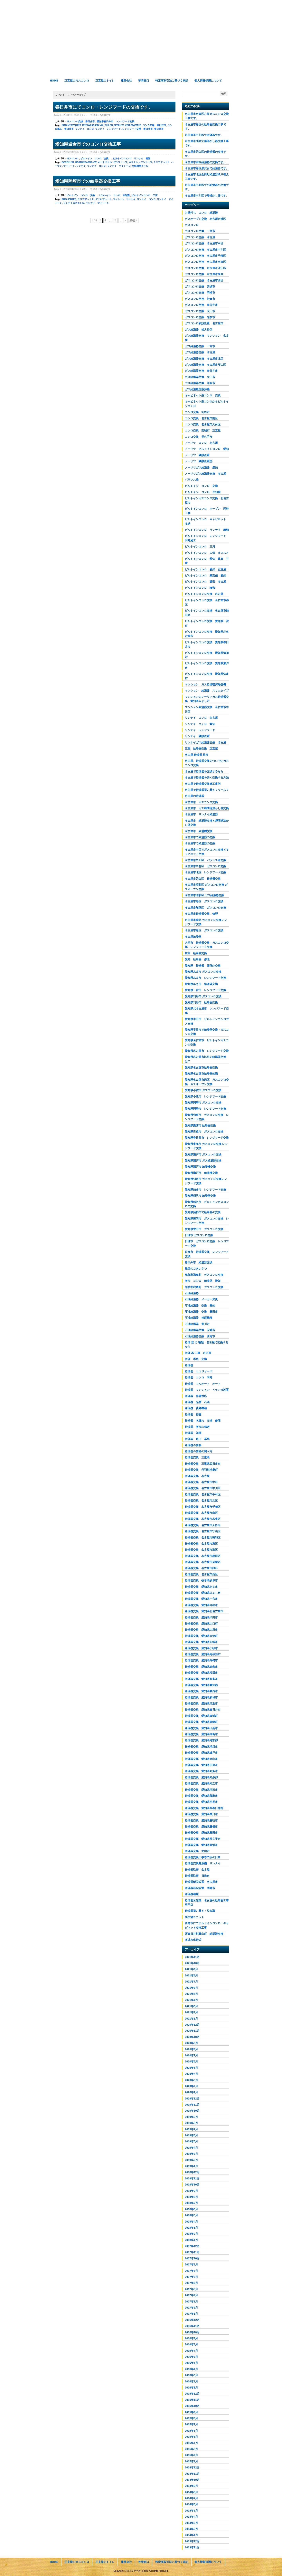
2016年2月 (191, 2381)
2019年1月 (191, 2166)
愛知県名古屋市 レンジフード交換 (207, 1050)
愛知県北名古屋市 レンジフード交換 (207, 1010)
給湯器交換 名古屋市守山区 (203, 1531)
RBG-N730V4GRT (71, 125)
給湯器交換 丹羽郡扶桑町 (201, 1469)
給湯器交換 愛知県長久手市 (203, 1838)
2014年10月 (192, 2479)
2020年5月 (191, 2067)
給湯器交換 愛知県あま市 (201, 1586)
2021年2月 (191, 2012)
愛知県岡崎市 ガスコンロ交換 (203, 1102)
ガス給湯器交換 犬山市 (200, 377)
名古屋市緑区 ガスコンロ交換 (204, 930)
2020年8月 (191, 2049)
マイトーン (69, 166)
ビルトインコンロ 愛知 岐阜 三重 (207, 561)
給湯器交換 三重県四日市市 (203, 1463)
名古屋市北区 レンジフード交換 (205, 872)
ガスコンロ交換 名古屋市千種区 (205, 255)
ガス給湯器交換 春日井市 (201, 370)
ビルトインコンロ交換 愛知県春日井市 (207, 644)
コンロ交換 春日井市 (154, 125)
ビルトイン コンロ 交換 (95, 158)
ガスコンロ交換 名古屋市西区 (204, 280)
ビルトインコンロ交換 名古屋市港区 (207, 602)
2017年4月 (191, 2295)
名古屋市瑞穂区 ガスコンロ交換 (205, 907)
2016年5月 (191, 2362)
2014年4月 (191, 2516)
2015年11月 (192, 2399)
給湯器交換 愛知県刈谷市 (201, 1605)
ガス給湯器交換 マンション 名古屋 (207, 338)
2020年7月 (191, 2055)
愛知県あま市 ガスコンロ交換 (203, 971)
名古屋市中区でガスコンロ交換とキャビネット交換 (207, 851)
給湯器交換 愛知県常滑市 (201, 1672)
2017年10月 (192, 2258)
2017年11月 (192, 2252)
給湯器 (189, 1365)
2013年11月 (192, 2547)
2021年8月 (191, 1975)
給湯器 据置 (193, 1414)
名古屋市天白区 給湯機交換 (203, 878)
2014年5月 (191, 2510)
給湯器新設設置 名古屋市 (201, 1881)
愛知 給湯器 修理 (197, 959)
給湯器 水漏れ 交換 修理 (203, 1420)
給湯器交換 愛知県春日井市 (203, 1709)
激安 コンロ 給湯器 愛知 (203, 1280)
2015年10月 (192, 2405)
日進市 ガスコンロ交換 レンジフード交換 (207, 1243)
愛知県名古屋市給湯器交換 (201, 1067)
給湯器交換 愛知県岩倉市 (201, 1666)
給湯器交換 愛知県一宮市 (201, 1598)
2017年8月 (191, 2270)
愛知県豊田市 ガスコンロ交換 (204, 1229)
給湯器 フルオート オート (203, 1383)
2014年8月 (191, 2492)
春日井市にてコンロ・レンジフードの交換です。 (104, 107)
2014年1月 (191, 2535)
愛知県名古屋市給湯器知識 (201, 1073)
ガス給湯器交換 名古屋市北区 (204, 358)
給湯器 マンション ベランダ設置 (207, 1389)
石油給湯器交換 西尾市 (200, 1336)
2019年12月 (192, 2098)
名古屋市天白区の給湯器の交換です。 (205, 154)
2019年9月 (191, 2116)
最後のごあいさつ (196, 1268)
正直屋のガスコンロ (76, 80)
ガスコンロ (72, 158)
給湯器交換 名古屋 (197, 1476)
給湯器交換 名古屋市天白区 (203, 1525)
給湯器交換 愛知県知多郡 (201, 1777)
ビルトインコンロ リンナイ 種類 (131, 158)
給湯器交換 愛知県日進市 (201, 1703)
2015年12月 (192, 2393)
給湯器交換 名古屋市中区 (201, 1482)
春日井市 (159, 129)
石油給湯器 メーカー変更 (201, 1299)
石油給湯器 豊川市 (197, 1324)
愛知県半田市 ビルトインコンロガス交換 (207, 1021)
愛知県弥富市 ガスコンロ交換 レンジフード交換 (207, 1117)
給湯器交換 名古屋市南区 (201, 1512)
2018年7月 (191, 2203)
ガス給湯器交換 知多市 (200, 383)
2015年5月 (191, 2436)
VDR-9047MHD (133, 125)
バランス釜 (192, 479)
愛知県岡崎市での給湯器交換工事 (87, 181)
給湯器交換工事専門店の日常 (203, 1857)
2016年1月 (191, 2387)
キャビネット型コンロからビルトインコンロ (207, 403)
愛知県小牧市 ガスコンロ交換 (203, 1090)
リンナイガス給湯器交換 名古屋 (205, 742)
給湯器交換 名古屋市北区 (201, 1500)
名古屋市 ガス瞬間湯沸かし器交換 (207, 808)
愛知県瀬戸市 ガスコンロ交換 (203, 1154)
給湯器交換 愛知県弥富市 (201, 1679)
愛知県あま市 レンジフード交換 (205, 977)
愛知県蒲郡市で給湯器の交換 (203, 1212)
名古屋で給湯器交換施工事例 (203, 783)
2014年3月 (191, 2522)
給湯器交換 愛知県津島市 (201, 1734)
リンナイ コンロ (84, 129)
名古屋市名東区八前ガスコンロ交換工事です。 (207, 116)
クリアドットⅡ (161, 162)
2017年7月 (191, 2276)
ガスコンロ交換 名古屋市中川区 (205, 249)
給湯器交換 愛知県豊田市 (201, 1832)
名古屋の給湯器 (194, 795)
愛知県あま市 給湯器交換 (201, 984)
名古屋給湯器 (193, 936)
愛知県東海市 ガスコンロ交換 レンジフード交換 (206, 1146)
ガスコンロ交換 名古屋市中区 (204, 243)
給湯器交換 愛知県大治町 (201, 1635)
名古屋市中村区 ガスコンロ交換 (205, 866)
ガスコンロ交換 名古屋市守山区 (205, 268)
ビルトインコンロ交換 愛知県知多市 (207, 676)
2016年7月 (191, 2350)
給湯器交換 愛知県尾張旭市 (203, 1654)
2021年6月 (191, 1987)
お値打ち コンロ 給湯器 (201, 212)
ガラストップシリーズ (140, 162)
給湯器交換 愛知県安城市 (201, 1642)
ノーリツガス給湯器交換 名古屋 (205, 473)
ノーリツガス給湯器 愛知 (201, 467)
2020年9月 (191, 2043)
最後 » (133, 220)
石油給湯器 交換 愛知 (200, 1305)
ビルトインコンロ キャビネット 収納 (207, 521)
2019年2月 (191, 2160)
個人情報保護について (208, 80)
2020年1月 (191, 2092)
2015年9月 (191, 2412)
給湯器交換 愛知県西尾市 (201, 1801)
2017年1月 (191, 2313)
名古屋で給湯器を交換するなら (204, 771)
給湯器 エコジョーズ (198, 1371)
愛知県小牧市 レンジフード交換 (205, 1096)
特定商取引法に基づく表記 (171, 80)
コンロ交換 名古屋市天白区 (203, 424)
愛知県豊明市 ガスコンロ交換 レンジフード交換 (207, 1220)
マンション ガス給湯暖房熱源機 (205, 684)
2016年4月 (191, 2369)
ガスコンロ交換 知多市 (200, 317)
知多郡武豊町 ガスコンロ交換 (204, 1287)
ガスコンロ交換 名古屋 (200, 237)
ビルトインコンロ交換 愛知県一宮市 (207, 623)
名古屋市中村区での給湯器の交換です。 (207, 187)
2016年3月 (191, 2375)
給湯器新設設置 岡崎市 (200, 1888)
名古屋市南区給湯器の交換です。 (205, 162)
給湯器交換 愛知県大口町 (201, 1623)
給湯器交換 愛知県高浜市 (201, 1845)
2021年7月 (191, 1981)
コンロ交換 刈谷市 (197, 412)
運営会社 (126, 80)
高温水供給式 (193, 1939)
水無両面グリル (140, 166)
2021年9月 (191, 1969)
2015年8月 (191, 2418)
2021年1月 (191, 2018)
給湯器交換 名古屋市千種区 (203, 1506)
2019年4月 (191, 2147)
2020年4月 (191, 2073)
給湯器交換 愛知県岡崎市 (201, 1660)
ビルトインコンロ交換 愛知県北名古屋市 (207, 634)
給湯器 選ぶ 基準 (197, 1439)
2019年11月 (192, 2104)
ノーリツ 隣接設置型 (198, 461)
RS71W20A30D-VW (92, 125)
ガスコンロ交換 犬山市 (200, 311)
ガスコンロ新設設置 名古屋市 (204, 323)
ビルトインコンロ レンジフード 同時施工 (207, 538)
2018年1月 (191, 2240)
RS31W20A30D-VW (85, 162)
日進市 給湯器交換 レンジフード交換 (207, 1254)
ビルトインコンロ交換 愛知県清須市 (207, 655)
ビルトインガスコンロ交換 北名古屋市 (207, 500)
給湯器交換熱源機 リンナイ (203, 1863)
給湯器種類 (192, 1894)
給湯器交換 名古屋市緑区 (201, 1568)
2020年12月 (192, 2024)
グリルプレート (103, 199)
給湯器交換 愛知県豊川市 (201, 1814)
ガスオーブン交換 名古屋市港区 (205, 218)
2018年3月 (191, 2227)
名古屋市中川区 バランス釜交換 (205, 860)
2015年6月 (191, 2430)
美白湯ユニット (194, 1917)
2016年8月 (191, 2344)
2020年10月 (192, 2037)
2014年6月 (191, 2504)
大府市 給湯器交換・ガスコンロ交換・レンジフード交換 (207, 945)
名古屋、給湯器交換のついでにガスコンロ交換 (207, 763)
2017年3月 (191, 2301)
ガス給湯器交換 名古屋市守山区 (205, 364)
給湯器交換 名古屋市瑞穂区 (203, 1562)
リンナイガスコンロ (73, 203)
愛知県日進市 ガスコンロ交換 (204, 1131)
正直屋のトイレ (105, 80)
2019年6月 (191, 2135)
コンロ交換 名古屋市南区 (201, 418)
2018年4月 (191, 2221)
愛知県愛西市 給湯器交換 (200, 1125)
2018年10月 (192, 2184)
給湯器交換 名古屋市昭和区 (203, 1537)
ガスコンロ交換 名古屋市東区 (204, 274)
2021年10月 (192, 1963)
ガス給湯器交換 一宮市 (200, 346)
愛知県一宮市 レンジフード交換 (205, 990)
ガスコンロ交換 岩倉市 (200, 298)
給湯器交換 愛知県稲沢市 (201, 1789)
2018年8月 (191, 2196)
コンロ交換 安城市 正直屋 (203, 430)
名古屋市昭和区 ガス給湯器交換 (204, 895)
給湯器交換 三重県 (197, 1457)
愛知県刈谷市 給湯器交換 (201, 1002)
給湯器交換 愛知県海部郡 (201, 1740)
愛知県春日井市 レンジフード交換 (115, 121)
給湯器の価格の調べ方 (198, 1451)
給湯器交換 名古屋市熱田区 (203, 1556)
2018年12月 (192, 2172)
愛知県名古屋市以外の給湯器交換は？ (205, 1059)
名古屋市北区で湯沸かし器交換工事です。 (207, 143)
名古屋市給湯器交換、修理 (201, 913)
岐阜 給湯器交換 (196, 953)
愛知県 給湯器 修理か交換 (203, 965)
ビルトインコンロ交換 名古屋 (204, 593)
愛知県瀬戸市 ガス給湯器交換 (203, 1160)
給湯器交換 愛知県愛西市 (201, 1691)
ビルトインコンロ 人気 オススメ (207, 552)
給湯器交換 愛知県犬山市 (201, 1759)
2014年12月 (192, 2467)
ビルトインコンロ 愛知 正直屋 (205, 569)
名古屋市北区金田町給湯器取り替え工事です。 (207, 176)
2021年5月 (191, 1993)
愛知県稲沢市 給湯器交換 (200, 1195)
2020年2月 (191, 2086)
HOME (54, 80)
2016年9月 (191, 2338)
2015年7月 (191, 2424)
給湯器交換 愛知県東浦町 (201, 1715)
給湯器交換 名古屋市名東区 (203, 1518)
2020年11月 (192, 2030)
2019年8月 (191, 2123)
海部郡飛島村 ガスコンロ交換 (204, 1274)
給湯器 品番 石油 (197, 1402)
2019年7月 (191, 2129)
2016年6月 (191, 2356)
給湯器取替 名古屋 (197, 1869)
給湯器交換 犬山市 (197, 1851)
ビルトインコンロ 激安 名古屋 (205, 581)
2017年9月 (191, 2264)
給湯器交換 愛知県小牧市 (201, 1648)
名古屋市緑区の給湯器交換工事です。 (205, 126)
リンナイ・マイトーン (97, 203)
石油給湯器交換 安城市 (200, 1330)
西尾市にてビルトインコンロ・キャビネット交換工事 (207, 1925)
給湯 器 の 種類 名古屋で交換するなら (206, 1344)
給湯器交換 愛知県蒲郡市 (201, 1795)
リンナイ (81, 166)
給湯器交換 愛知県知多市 (201, 1771)
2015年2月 (191, 2455)
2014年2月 (191, 2529)
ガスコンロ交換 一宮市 (200, 231)
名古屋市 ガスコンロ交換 (201, 802)
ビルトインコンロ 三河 (144, 195)
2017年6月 (191, 2282)
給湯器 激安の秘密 (197, 1426)
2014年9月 (191, 2485)
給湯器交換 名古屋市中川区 (203, 1488)
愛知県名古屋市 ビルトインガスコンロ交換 (207, 1042)
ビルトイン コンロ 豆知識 (114, 195)
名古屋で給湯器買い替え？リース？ (207, 789)
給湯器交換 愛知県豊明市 (201, 1820)
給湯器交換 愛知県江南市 (201, 1728)
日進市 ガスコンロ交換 (199, 1235)
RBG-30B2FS (68, 199)
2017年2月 (191, 2307)
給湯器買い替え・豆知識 (200, 1910)
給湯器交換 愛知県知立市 (201, 1783)
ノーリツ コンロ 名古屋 (201, 442)
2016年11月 (192, 2326)
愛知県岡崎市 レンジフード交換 (205, 1108)
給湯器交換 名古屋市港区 (201, 1549)
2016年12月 (192, 2319)
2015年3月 (191, 2449)
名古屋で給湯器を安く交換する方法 (207, 777)
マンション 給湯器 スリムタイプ (207, 690)
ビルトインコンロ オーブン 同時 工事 (207, 511)
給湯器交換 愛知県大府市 (201, 1629)
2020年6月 (191, 2061)
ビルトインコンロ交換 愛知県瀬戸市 (207, 665)
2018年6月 (191, 2209)
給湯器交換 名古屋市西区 (201, 1574)
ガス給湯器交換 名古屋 (200, 352)
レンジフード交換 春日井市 (137, 129)
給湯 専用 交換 (196, 1359)
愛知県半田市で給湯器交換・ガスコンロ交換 (207, 1032)
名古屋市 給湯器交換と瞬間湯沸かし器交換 (207, 822)
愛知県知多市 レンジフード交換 (205, 1189)
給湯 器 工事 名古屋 (198, 1353)
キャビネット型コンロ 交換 (203, 395)
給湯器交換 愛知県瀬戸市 (201, 1752)
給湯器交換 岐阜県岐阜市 (201, 1580)
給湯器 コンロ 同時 (198, 1377)
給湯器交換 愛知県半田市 (201, 1617)
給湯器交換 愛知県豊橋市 (201, 1826)
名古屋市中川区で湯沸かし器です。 (207, 195)
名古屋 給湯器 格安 (196, 754)
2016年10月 (192, 2332)
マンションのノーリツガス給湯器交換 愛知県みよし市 (207, 699)
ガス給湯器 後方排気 (198, 329)
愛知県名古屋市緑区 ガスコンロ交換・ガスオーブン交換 (207, 1081)
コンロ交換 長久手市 (198, 436)
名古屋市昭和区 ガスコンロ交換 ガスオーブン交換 (206, 887)
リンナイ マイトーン (119, 166)
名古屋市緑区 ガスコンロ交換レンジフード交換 (206, 922)
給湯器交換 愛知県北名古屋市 (204, 1611)
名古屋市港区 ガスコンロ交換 (204, 901)
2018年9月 (191, 2190)
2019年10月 (192, 2110)
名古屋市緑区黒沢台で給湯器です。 (207, 168)
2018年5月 (191, 2215)
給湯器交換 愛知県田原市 (201, 1765)
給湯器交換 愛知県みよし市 (203, 1592)
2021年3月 (191, 2006)
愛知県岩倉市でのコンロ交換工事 (88, 144)
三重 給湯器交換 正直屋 (201, 748)
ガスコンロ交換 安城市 (200, 286)
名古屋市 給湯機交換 (198, 831)
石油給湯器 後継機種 (198, 1317)
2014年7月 (191, 2498)
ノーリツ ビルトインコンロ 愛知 (207, 448)
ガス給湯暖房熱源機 (197, 389)
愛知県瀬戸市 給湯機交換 (200, 1166)
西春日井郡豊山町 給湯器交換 (204, 1933)
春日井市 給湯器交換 (198, 1262)
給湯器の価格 (193, 1445)
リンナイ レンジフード (108, 129)
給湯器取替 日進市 (197, 1875)
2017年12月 (192, 2246)
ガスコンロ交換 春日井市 (81, 121)
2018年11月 (192, 2178)
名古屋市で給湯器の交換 (200, 837)
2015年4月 (191, 2443)
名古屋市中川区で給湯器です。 (204, 135)
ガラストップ (120, 162)
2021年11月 (192, 1957)
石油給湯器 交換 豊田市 (201, 1311)
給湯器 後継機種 (196, 1408)
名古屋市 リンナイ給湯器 (201, 814)
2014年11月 (192, 2473)
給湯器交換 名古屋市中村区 (203, 1494)
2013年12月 (192, 2541)
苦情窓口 (143, 80)
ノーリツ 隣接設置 (197, 455)
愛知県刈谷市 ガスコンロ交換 (203, 996)
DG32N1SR (67, 162)
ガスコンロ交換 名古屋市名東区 (205, 261)
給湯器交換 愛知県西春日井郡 (204, 1808)
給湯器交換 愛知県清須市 (201, 1746)
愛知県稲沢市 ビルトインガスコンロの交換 (207, 1204)
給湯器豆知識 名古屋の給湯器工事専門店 (207, 1902)
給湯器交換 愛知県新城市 (201, 1697)
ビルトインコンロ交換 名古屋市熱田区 (207, 612)
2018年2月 (191, 2233)
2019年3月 (191, 2153)
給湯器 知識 (193, 1432)
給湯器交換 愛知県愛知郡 (201, 1685)
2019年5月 (191, 2141)
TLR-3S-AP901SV (114, 125)
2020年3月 (191, 2080)
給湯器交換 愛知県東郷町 (201, 1721)
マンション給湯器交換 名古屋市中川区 (207, 709)
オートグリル (105, 162)
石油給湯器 (192, 1293)
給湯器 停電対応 (196, 1396)
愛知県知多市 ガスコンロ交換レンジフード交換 (206, 1181)
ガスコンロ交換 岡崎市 (200, 292)
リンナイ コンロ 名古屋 (201, 717)
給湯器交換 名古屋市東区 (201, 1543)
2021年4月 (191, 2000)
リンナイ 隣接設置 (197, 736)
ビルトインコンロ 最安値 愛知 (205, 575)
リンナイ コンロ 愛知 (200, 724)
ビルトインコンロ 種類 (200, 587)
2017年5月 (191, 2289)
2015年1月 (191, 2461)
